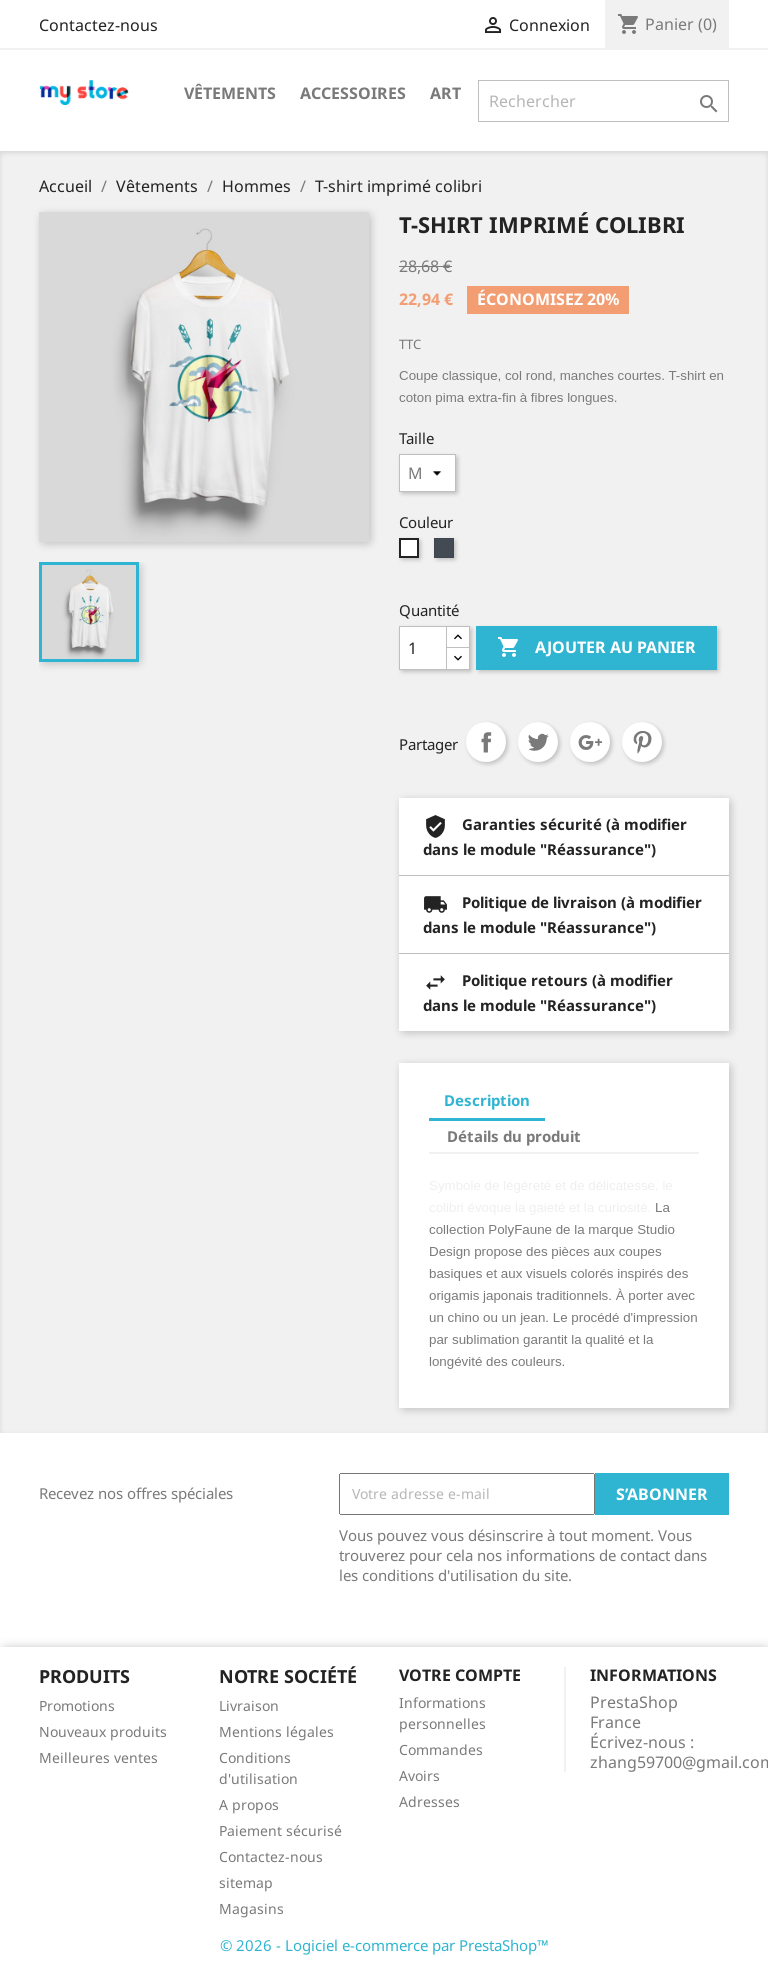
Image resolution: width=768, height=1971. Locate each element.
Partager (486, 742)
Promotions (77, 1705)
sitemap (246, 1882)
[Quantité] (423, 648)
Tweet (538, 742)
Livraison (249, 1705)
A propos (249, 1804)
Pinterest (642, 742)
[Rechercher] (603, 101)
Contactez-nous (98, 25)
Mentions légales (276, 1731)
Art (445, 93)
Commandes (441, 1749)
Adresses (429, 1801)
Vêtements (230, 93)
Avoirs (419, 1775)
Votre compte (460, 1675)
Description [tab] (487, 1100)
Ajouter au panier (596, 648)
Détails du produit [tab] (514, 1136)
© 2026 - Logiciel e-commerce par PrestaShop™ (384, 1945)
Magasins (251, 1908)
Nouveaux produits (103, 1731)
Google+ (590, 742)
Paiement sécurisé (280, 1830)
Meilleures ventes (98, 1757)
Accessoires (353, 93)
